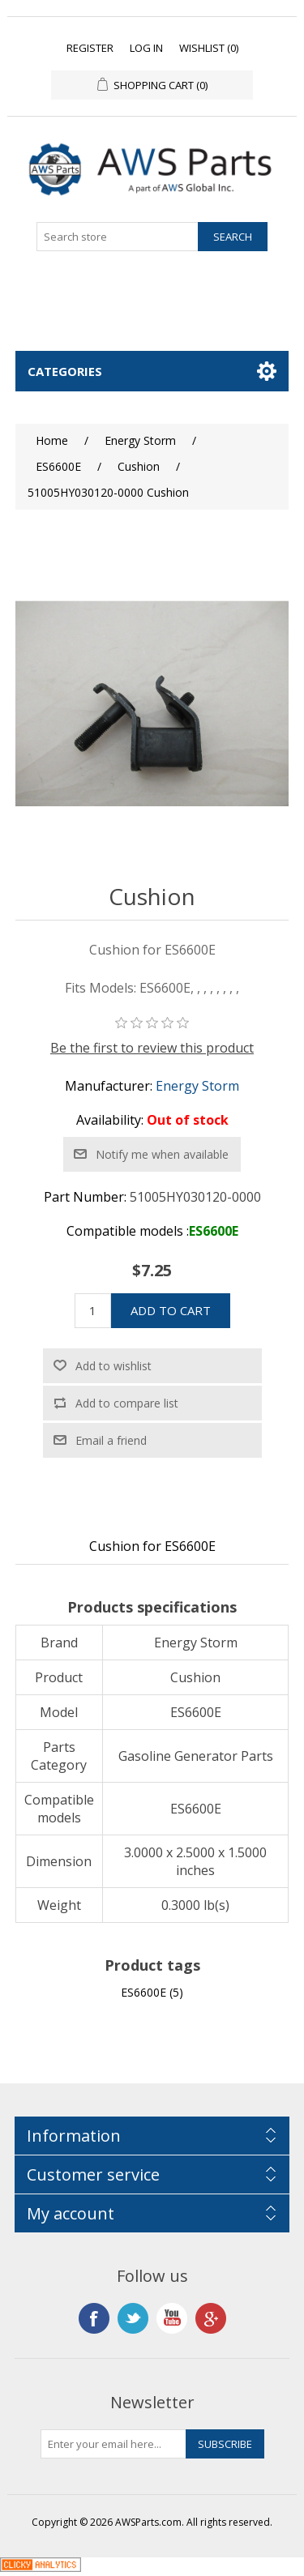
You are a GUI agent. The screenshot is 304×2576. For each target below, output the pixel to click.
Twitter (133, 2318)
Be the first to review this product (152, 1048)
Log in (146, 48)
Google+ (210, 2318)
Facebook (94, 2318)
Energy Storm (197, 1086)
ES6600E (143, 1992)
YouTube (171, 2318)
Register (89, 48)
